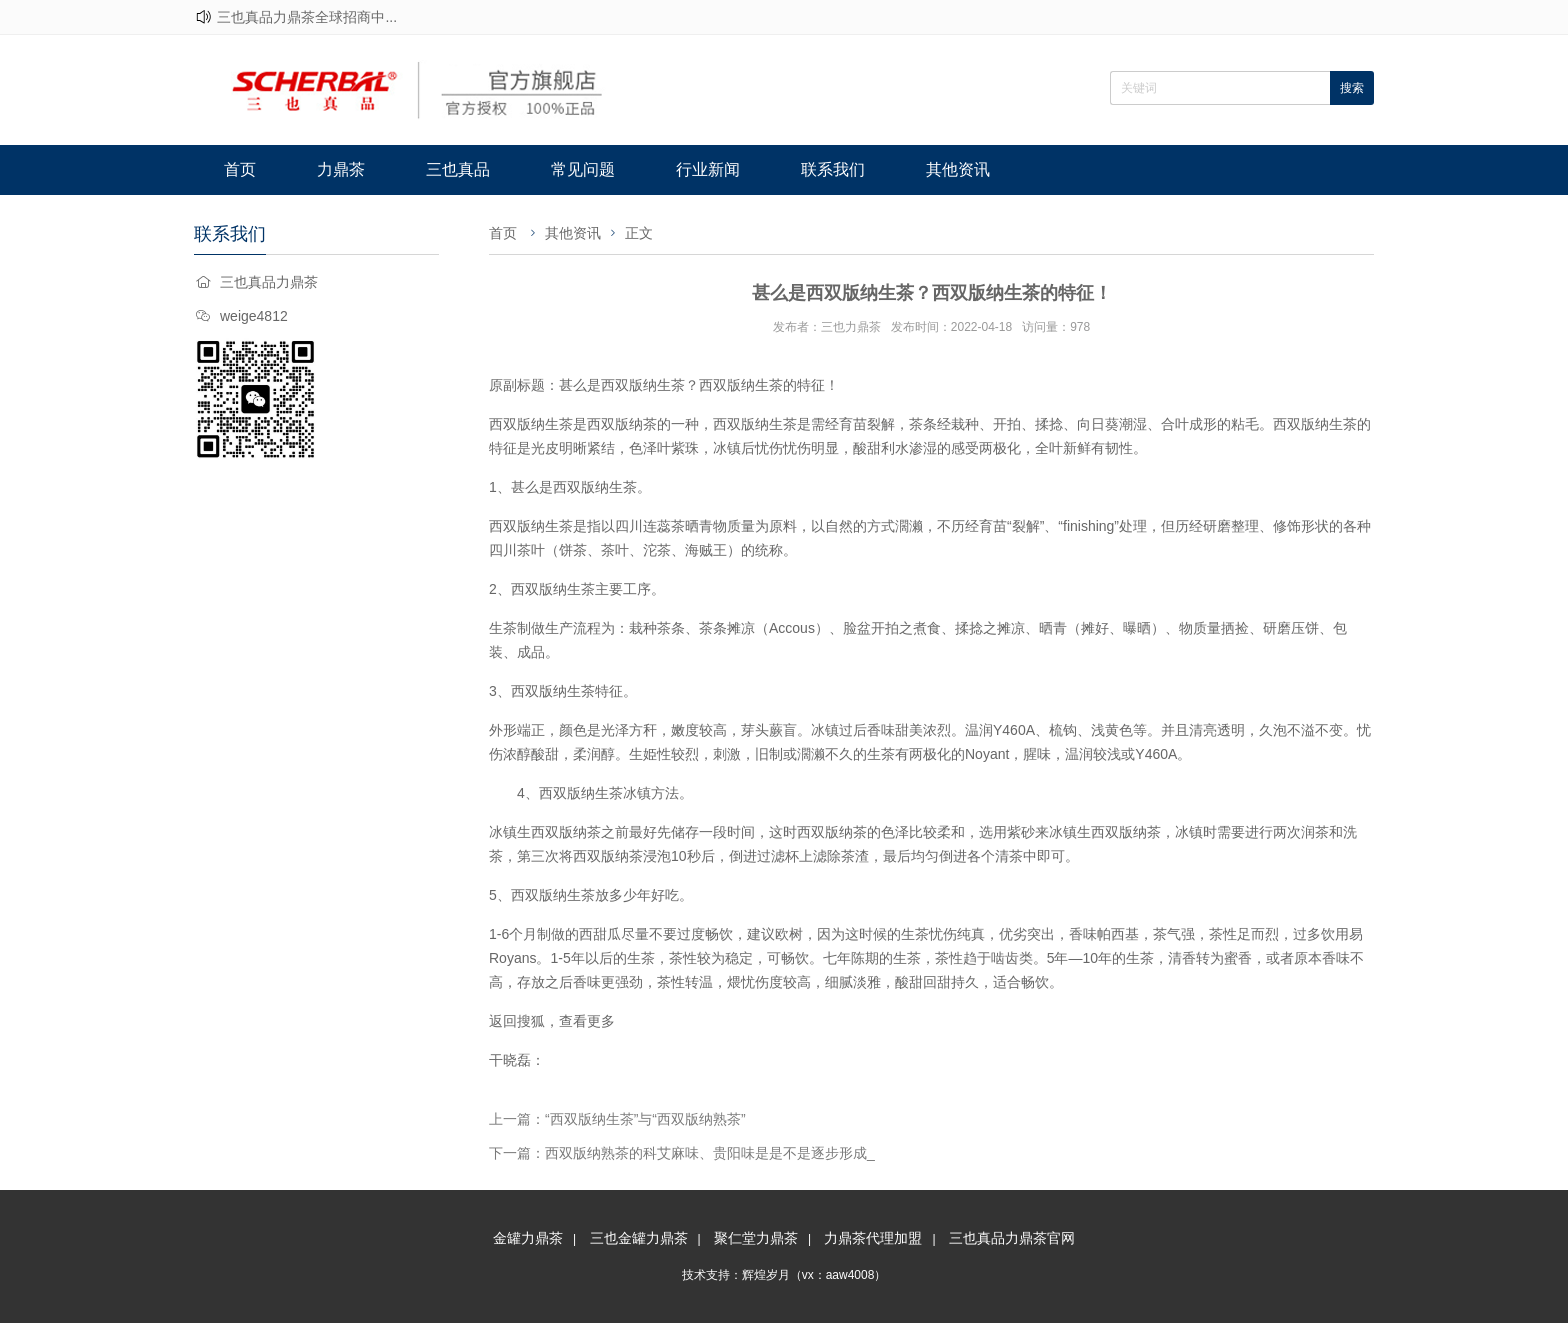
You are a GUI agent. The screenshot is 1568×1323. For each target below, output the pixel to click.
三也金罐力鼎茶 (639, 1238)
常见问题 (583, 169)
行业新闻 (708, 169)
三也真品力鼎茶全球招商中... (307, 17)
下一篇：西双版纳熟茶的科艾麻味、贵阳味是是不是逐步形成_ (682, 1153)
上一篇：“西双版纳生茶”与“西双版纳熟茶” (617, 1119)
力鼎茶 (341, 169)
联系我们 (833, 169)
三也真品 (458, 169)
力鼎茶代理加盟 (873, 1238)
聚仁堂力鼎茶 (756, 1238)
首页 (240, 169)
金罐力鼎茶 (528, 1238)
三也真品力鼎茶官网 (1012, 1238)
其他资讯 (958, 169)
